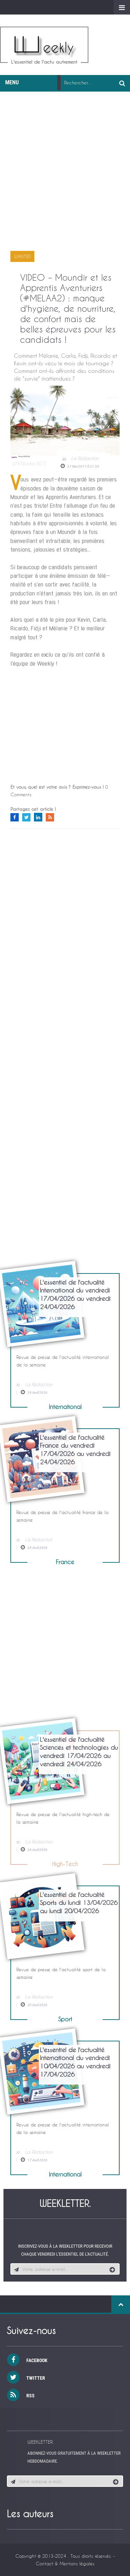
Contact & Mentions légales (65, 2563)
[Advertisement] (65, 176)
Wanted (22, 256)
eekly (44, 47)
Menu (15, 82)
